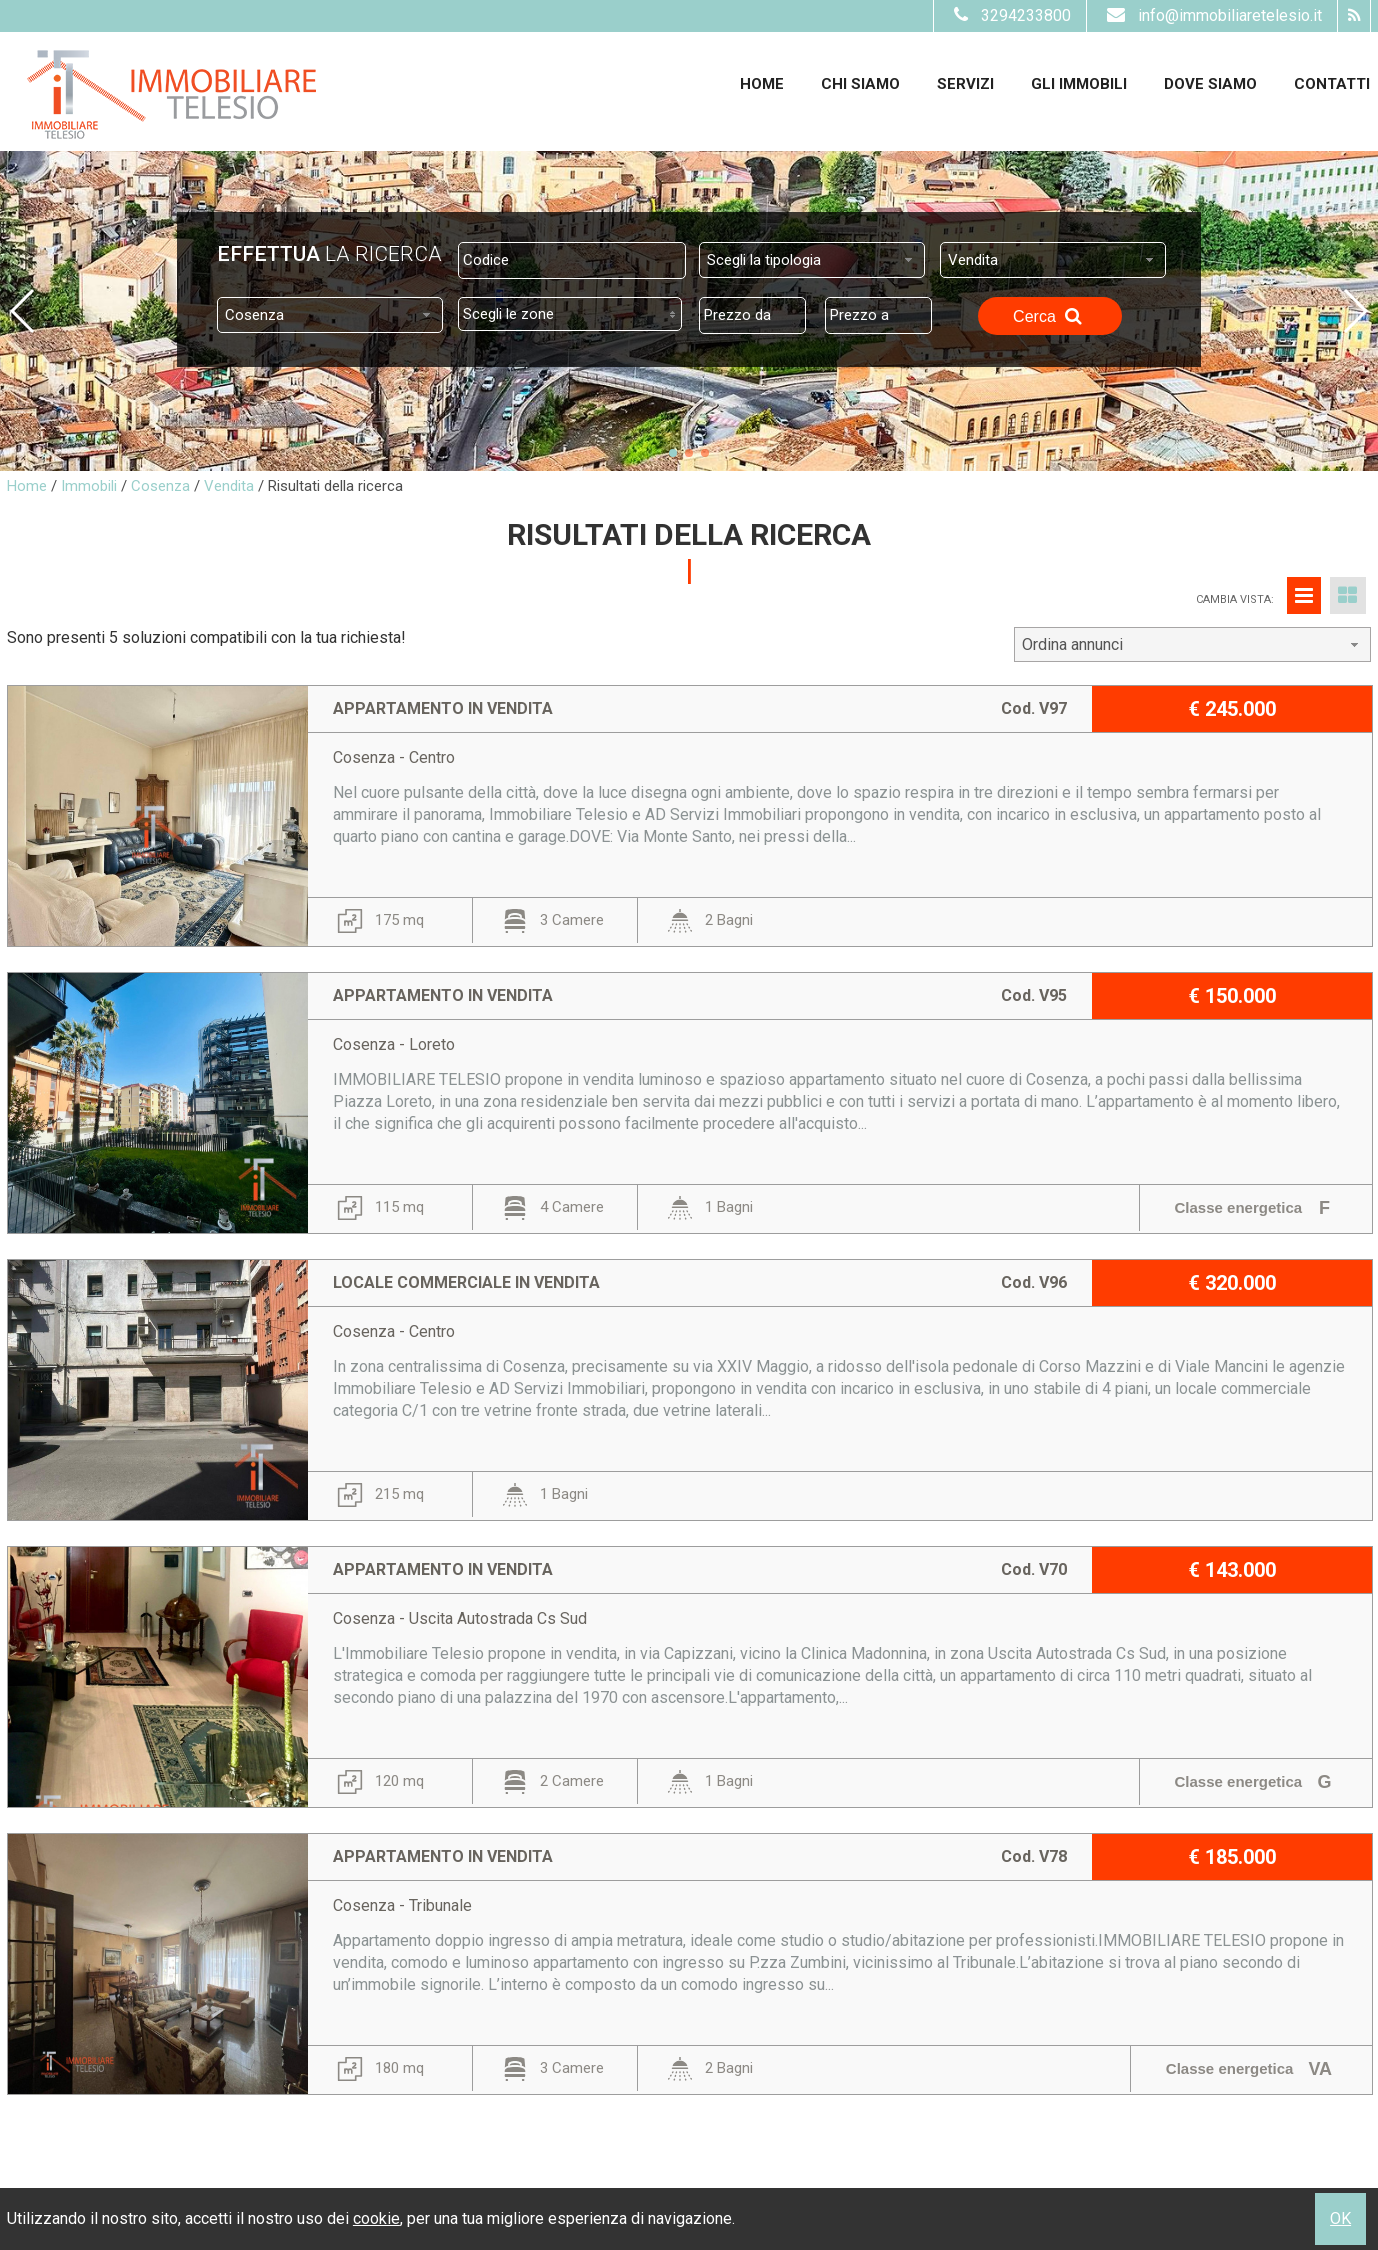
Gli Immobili (1079, 84)
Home (762, 84)
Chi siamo (860, 84)
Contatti (1332, 84)
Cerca (1050, 316)
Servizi (965, 84)
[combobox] (812, 260)
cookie (376, 2218)
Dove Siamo (1210, 84)
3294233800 (1010, 15)
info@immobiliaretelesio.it (1212, 15)
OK (1340, 2218)
